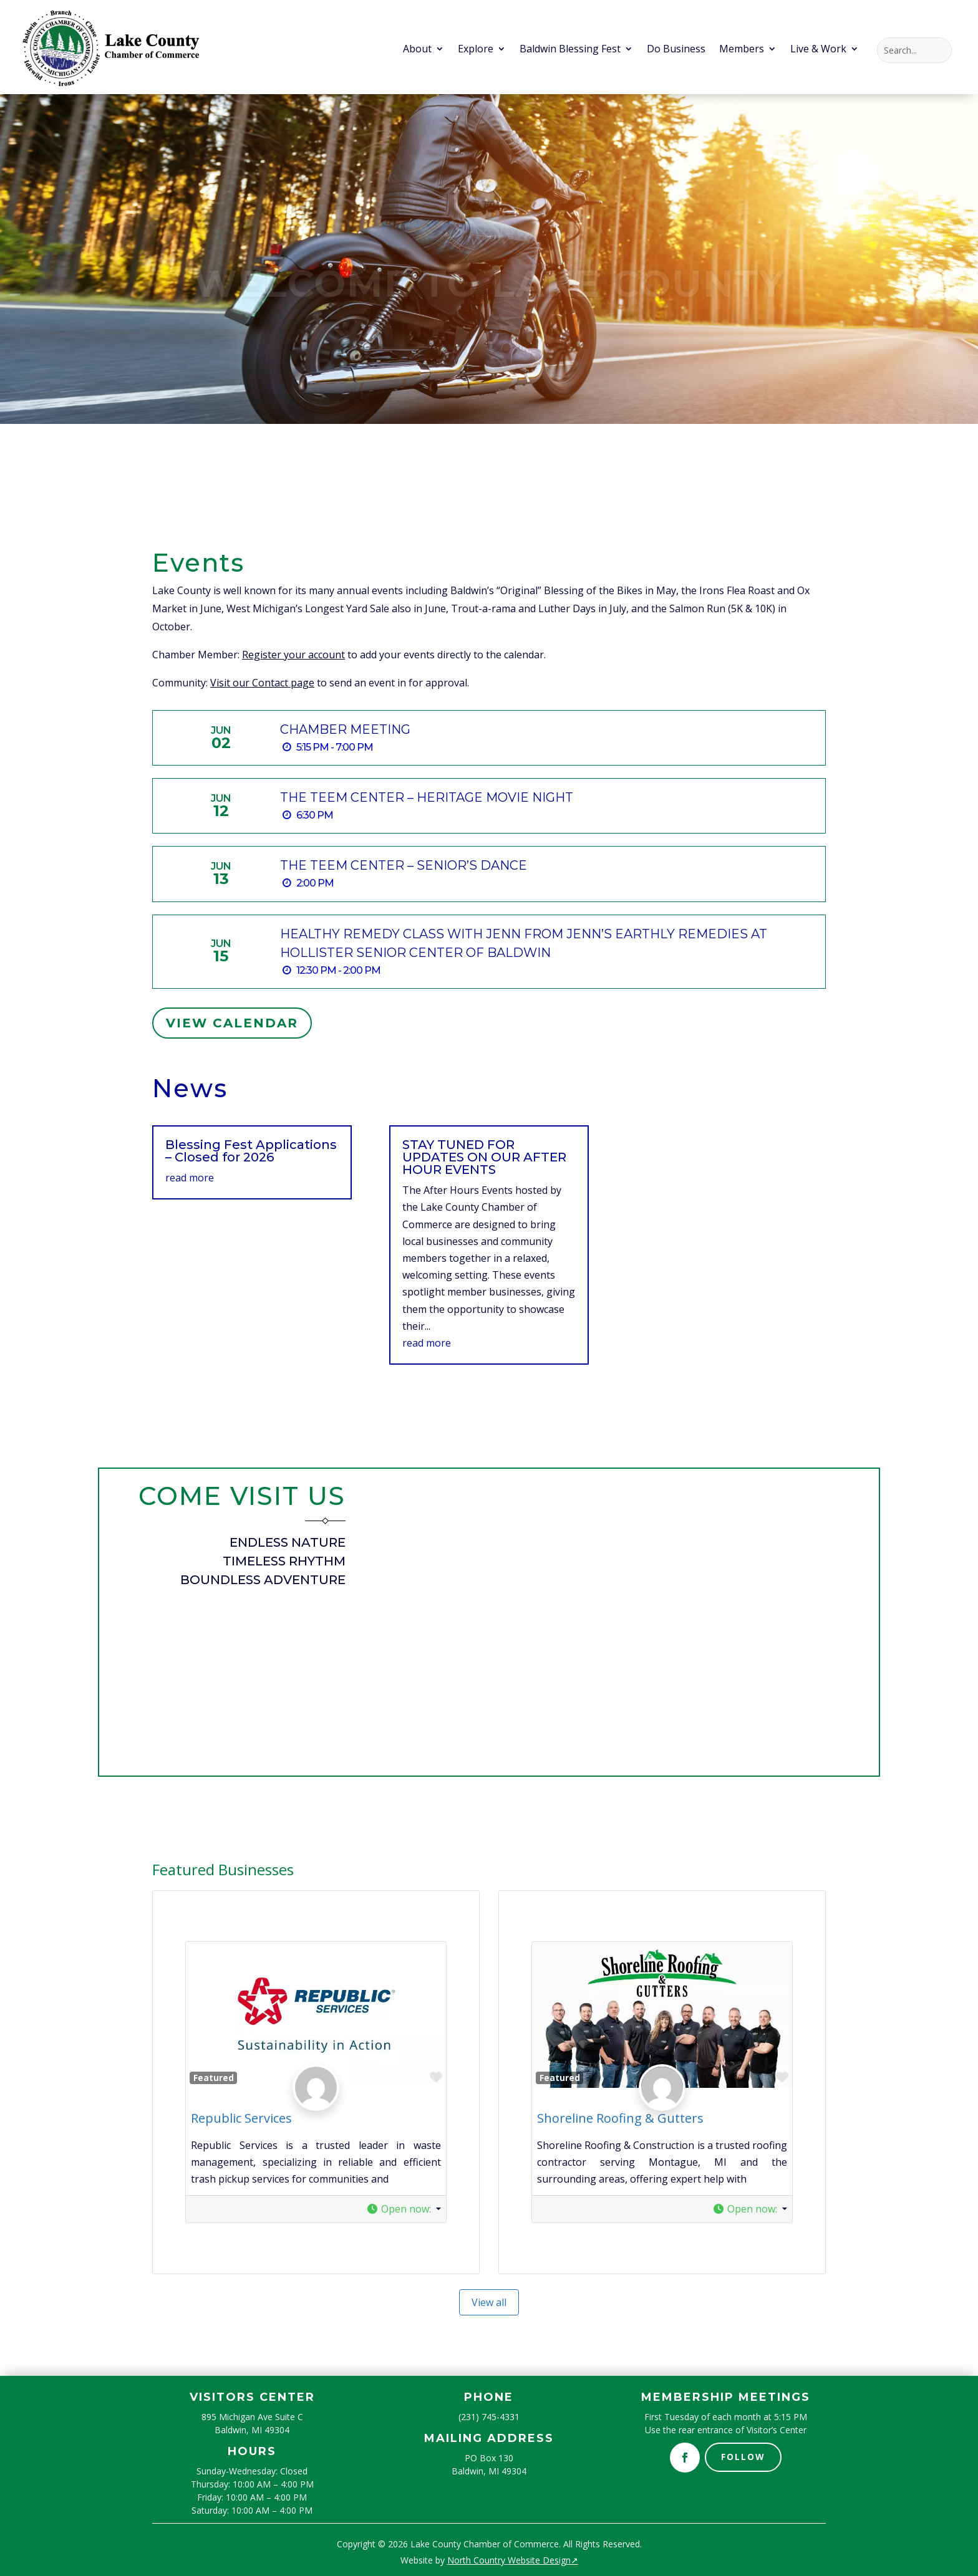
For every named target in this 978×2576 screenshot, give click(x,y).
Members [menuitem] (741, 49)
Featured (213, 2077)
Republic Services (241, 2118)
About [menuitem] (417, 49)
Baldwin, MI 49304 (252, 2430)
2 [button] (484, 397)
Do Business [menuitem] (676, 49)
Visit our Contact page (262, 683)
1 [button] (473, 397)
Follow (743, 2457)
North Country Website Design (512, 2560)
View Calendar (232, 1023)
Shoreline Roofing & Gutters (620, 2118)
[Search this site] (914, 50)
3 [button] (494, 397)
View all (489, 2302)
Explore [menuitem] (475, 49)
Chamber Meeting (345, 729)
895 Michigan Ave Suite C (252, 2417)
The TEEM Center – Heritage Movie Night (426, 797)
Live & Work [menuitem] (818, 49)
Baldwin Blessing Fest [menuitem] (570, 49)
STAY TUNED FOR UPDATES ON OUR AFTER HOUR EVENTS (484, 1157)
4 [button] (505, 397)
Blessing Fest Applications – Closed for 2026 (251, 1151)
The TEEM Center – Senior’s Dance (403, 865)
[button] (403, 2209)
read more (189, 1178)
